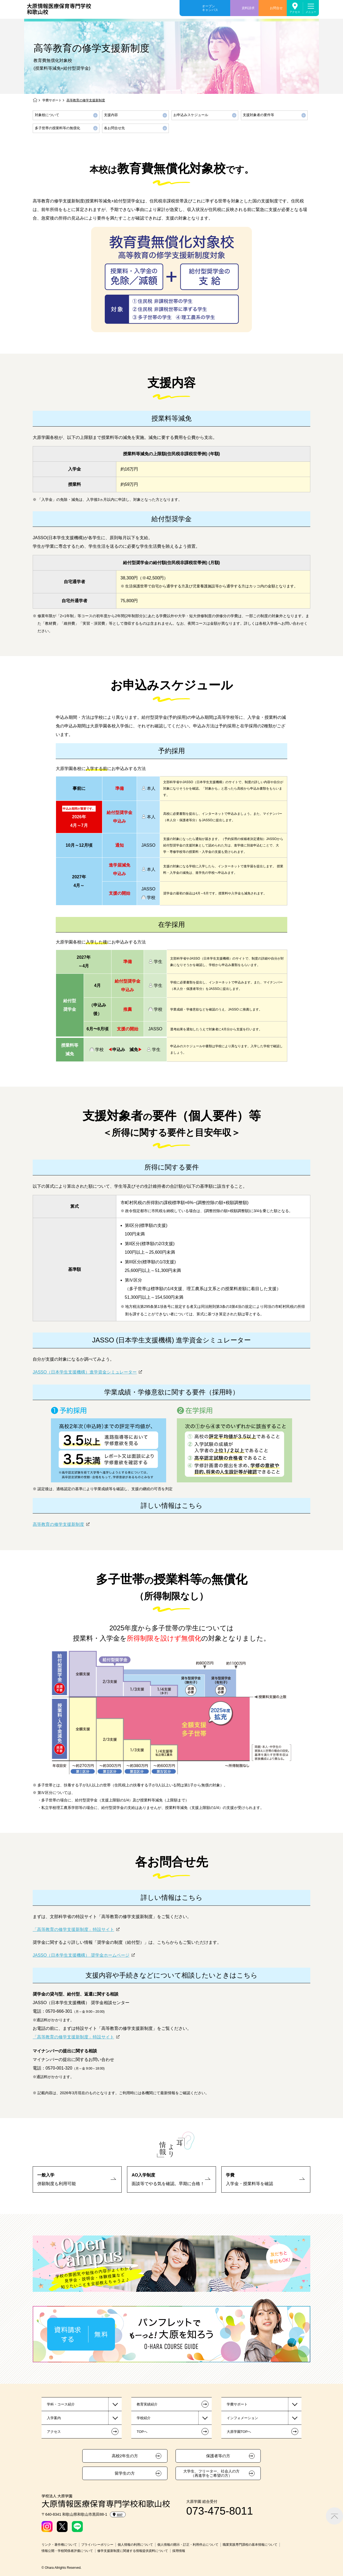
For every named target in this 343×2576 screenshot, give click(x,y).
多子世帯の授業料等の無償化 (57, 128)
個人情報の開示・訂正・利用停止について (187, 2545)
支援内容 (111, 115)
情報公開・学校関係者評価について (67, 2551)
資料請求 (248, 8)
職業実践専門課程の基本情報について (250, 2545)
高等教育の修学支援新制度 (58, 1524)
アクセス (294, 11)
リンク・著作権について (59, 2545)
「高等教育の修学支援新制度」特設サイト (73, 1929)
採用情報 (178, 2551)
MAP (118, 2514)
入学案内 (54, 2418)
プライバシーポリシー (97, 2545)
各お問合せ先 (114, 128)
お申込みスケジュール (190, 115)
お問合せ (276, 8)
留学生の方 (125, 2473)
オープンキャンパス (210, 8)
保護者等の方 (218, 2456)
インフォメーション (242, 2418)
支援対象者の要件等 (258, 115)
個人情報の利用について (135, 2545)
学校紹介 (144, 2418)
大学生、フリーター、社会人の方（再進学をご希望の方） (211, 2473)
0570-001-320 (59, 2068)
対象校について (47, 115)
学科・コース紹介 (61, 2404)
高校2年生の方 (125, 2456)
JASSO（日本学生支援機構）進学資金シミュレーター (85, 1372)
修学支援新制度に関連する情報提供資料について (132, 2551)
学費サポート (52, 100)
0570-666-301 (59, 2011)
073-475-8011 (219, 2511)
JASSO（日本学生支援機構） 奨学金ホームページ (81, 1955)
